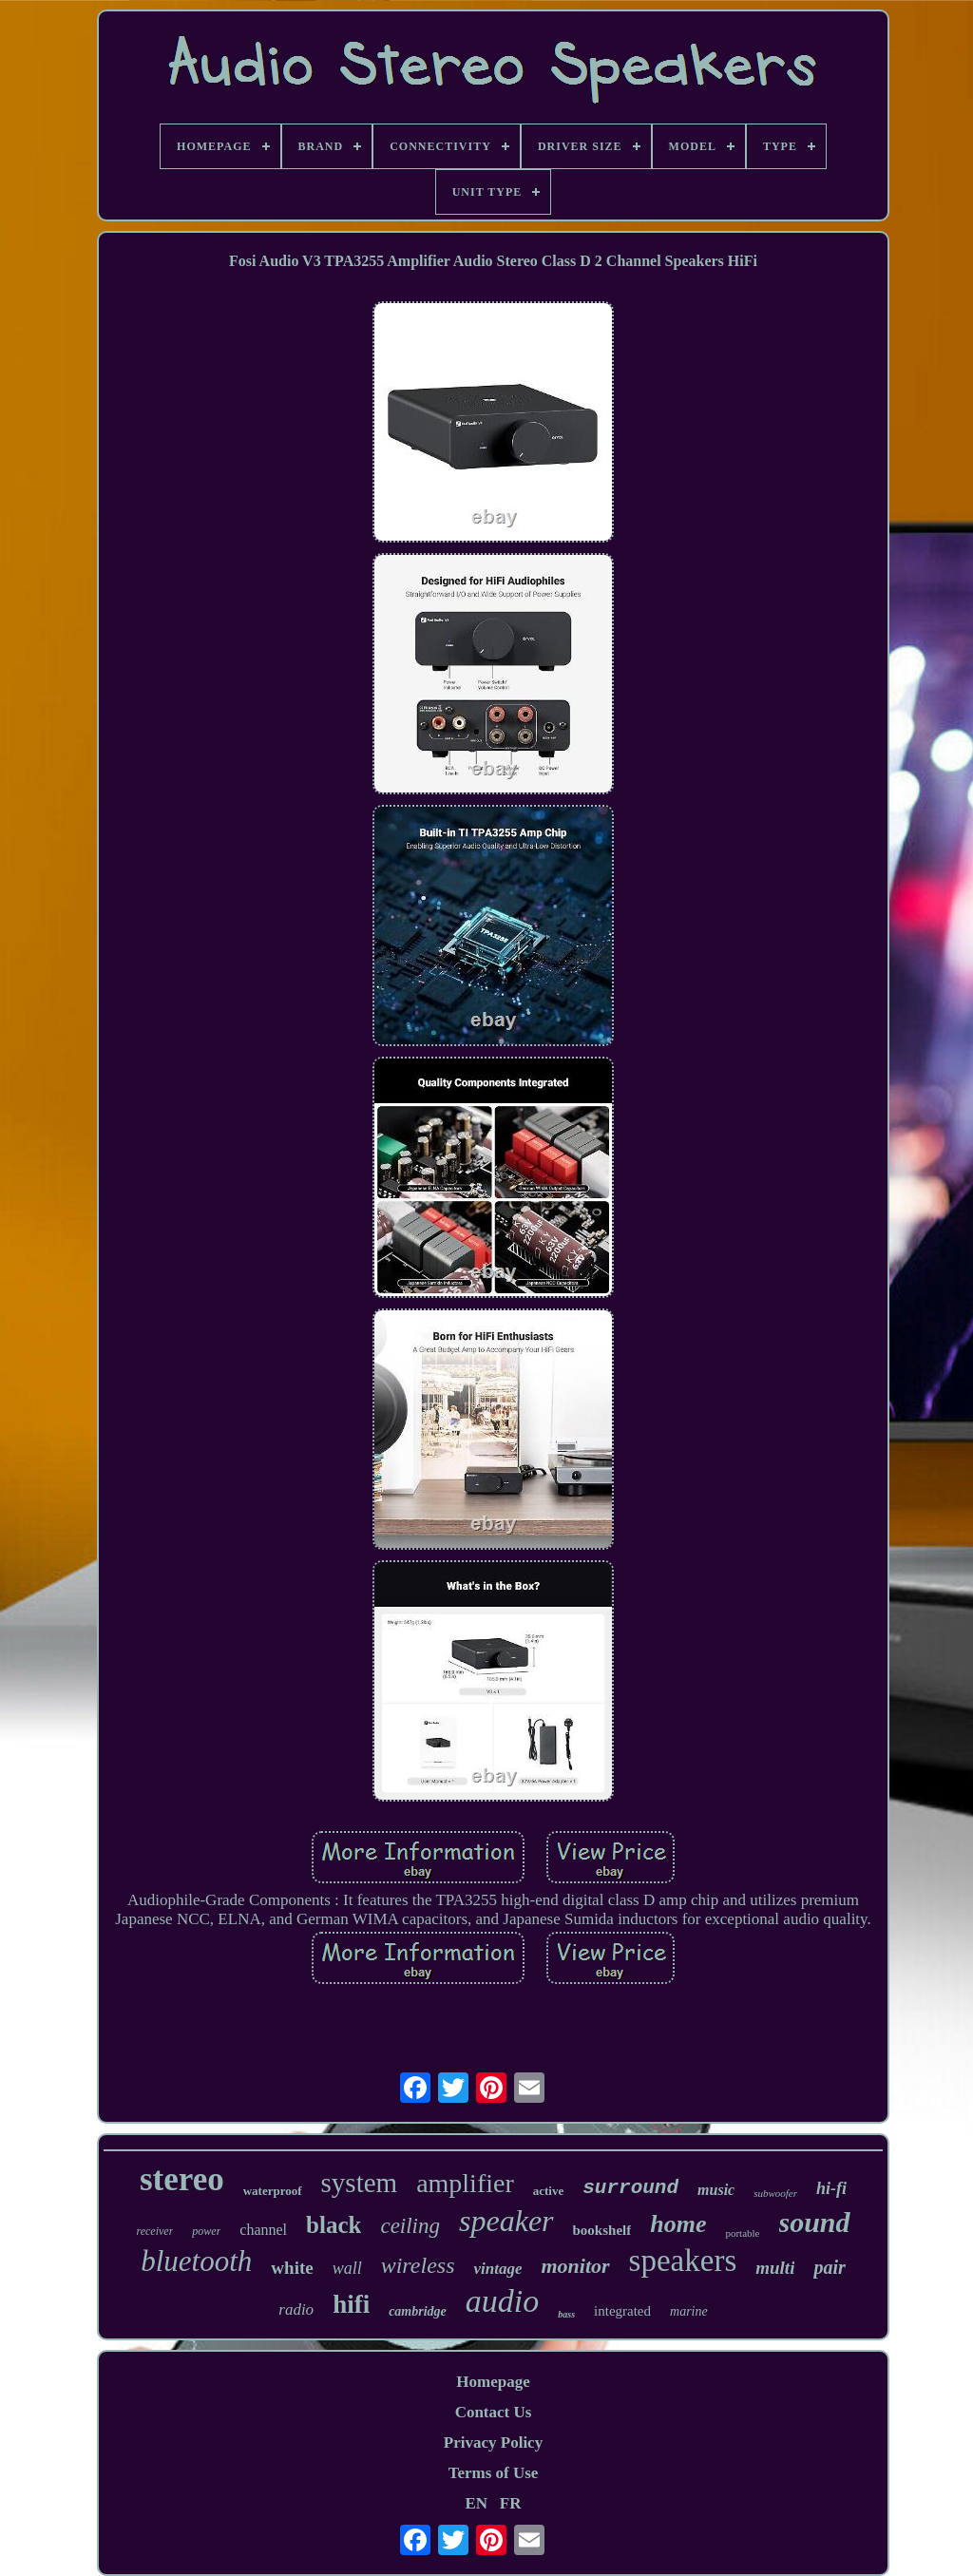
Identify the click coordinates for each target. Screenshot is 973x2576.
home (678, 2224)
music (716, 2190)
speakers (683, 2260)
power (206, 2231)
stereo (182, 2179)
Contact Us (493, 2412)
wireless (418, 2265)
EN (476, 2503)
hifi (351, 2304)
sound (814, 2222)
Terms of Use (493, 2473)
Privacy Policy (493, 2442)
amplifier (465, 2183)
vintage (497, 2269)
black (333, 2225)
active (548, 2191)
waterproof (272, 2191)
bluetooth (196, 2261)
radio (296, 2309)
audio (502, 2300)
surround (630, 2188)
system (359, 2182)
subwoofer (775, 2193)
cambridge (418, 2311)
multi (774, 2268)
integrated (622, 2310)
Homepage (492, 2382)
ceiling (410, 2226)
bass (566, 2314)
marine (689, 2311)
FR (511, 2503)
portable (742, 2233)
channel (263, 2230)
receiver (154, 2231)
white (292, 2268)
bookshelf (602, 2230)
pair (829, 2267)
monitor (575, 2266)
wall (347, 2268)
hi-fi (831, 2188)
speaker (506, 2221)
